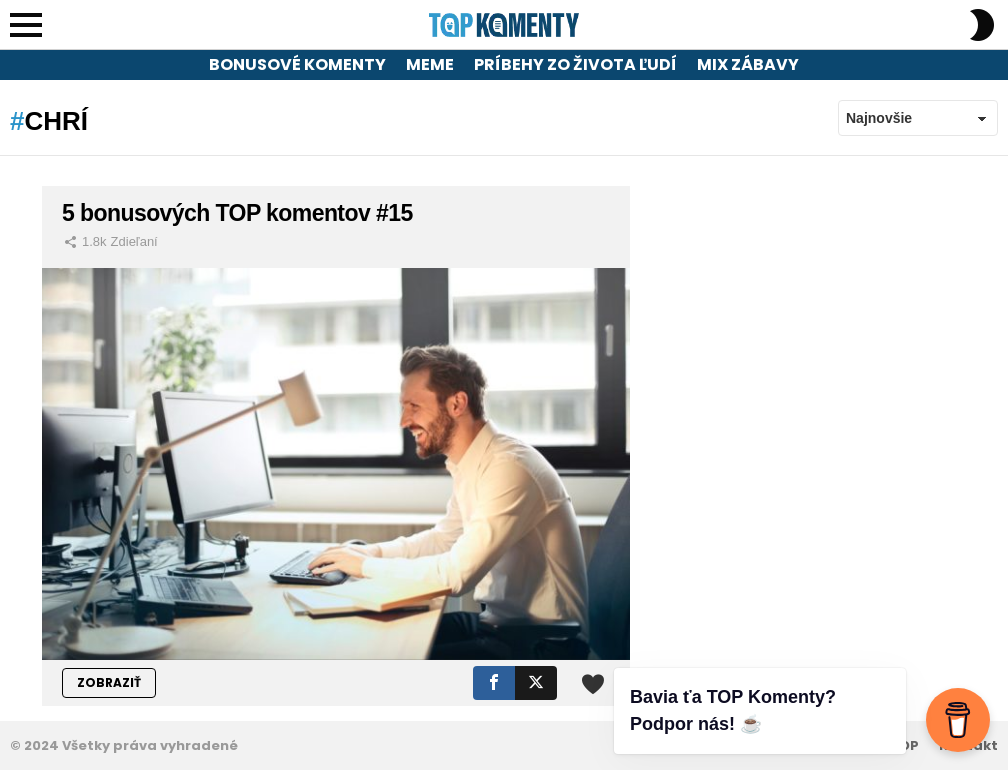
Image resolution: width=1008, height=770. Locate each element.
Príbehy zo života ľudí (575, 64)
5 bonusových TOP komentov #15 (237, 213)
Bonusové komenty (297, 64)
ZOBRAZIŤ (109, 682)
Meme (430, 64)
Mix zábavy (748, 64)
